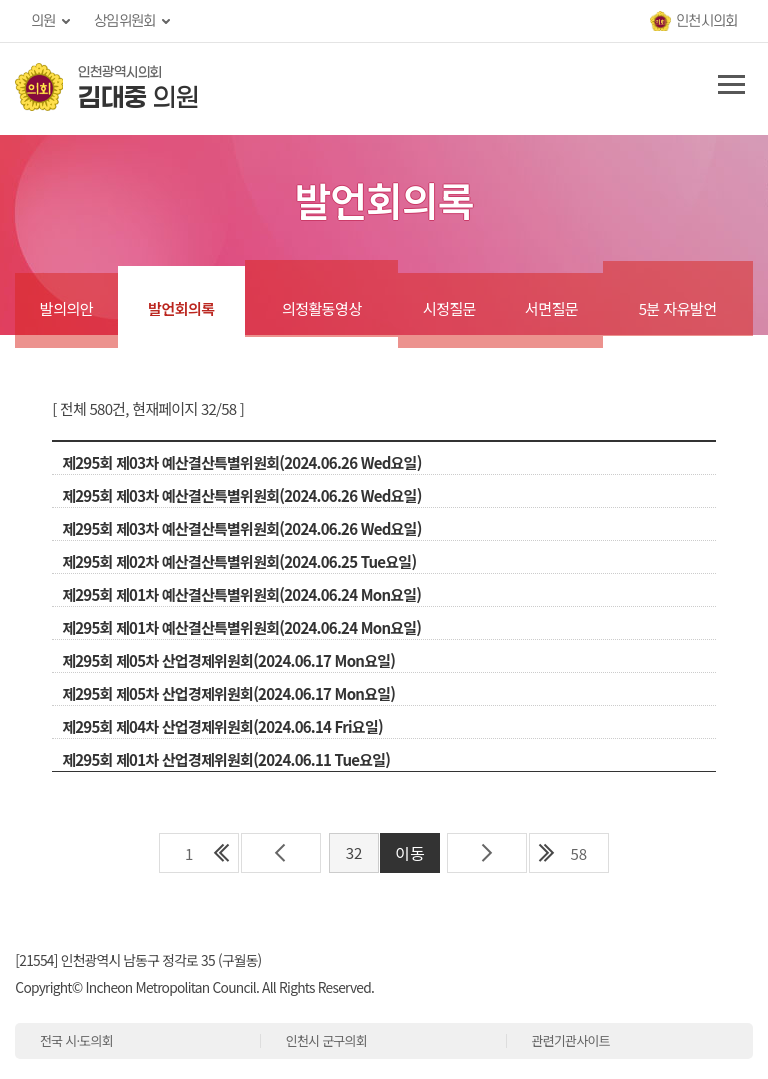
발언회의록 (181, 308)
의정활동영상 (322, 308)
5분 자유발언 (678, 308)
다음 (487, 853)
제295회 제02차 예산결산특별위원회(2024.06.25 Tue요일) (239, 561)
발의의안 (66, 308)
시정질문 (449, 308)
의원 (43, 21)
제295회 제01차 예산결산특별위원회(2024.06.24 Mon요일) (241, 594)
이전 (281, 853)
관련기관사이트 (570, 1040)
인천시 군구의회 (326, 1040)
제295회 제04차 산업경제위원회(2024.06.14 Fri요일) (222, 726)
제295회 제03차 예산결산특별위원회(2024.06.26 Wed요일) (241, 462)
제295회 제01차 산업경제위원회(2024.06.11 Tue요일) (226, 759)
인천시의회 (706, 21)
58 (578, 853)
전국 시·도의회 (76, 1040)
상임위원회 (124, 21)
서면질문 (551, 308)
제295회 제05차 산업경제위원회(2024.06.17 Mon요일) (228, 660)
